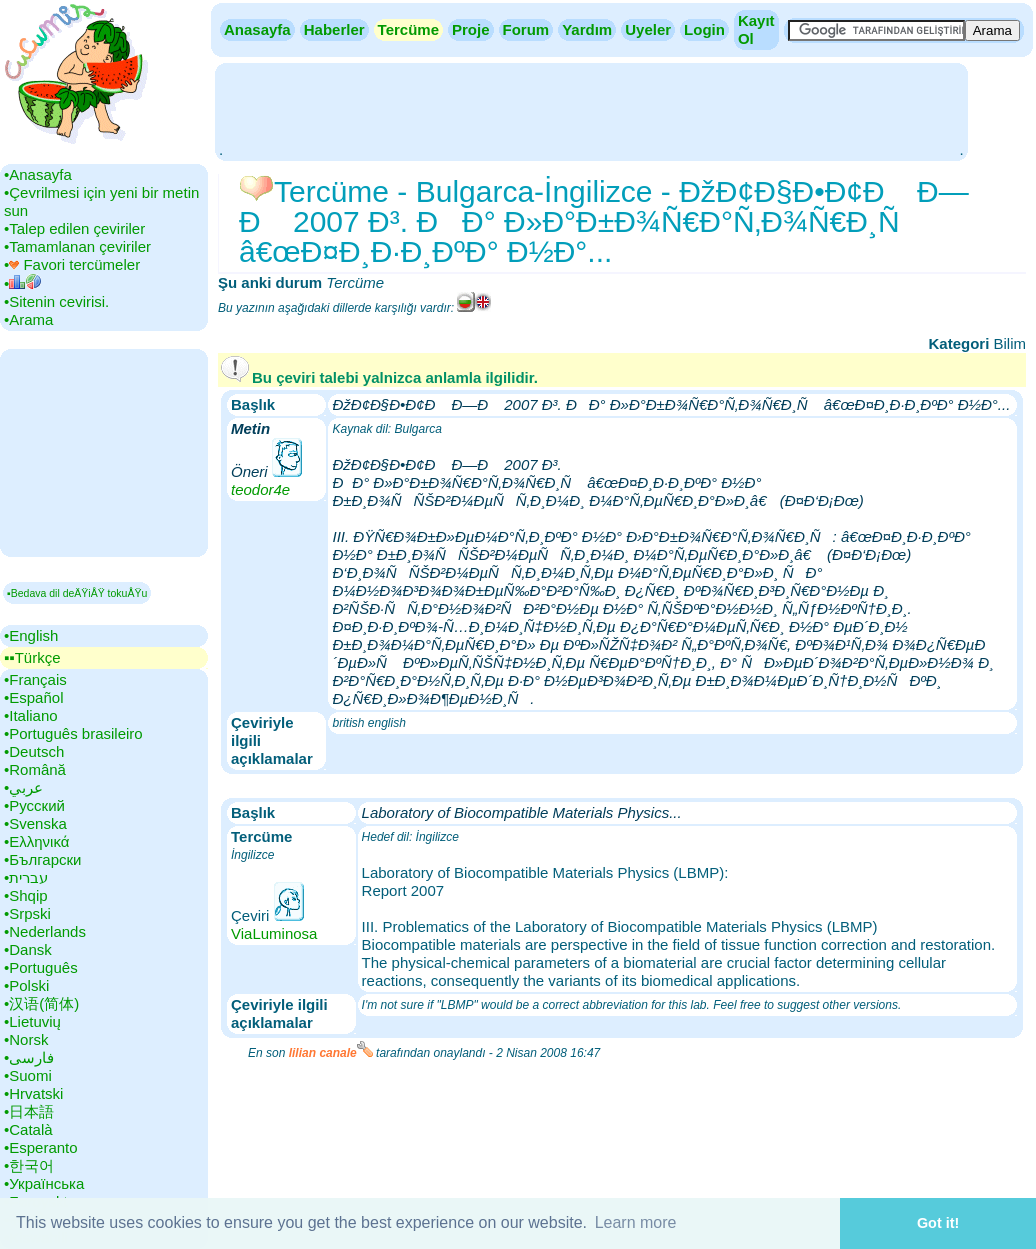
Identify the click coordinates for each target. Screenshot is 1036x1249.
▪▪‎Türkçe (32, 657)
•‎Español (33, 697)
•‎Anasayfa (38, 174)
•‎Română (35, 769)
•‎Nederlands (45, 931)
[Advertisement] (591, 110)
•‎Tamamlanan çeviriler (77, 246)
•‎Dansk (28, 949)
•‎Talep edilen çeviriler (74, 228)
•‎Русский (34, 805)
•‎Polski (26, 985)
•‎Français (35, 679)
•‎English (31, 635)
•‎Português (41, 967)
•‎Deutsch (34, 751)
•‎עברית (26, 877)
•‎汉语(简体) (41, 1003)
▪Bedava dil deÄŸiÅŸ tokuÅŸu (77, 593)
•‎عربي (23, 787)
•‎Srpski (27, 913)
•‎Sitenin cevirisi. (56, 301)
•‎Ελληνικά (36, 841)
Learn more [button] (636, 1222)
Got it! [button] (938, 1223)
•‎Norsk (26, 1039)
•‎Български (43, 859)
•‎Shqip (26, 895)
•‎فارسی (29, 1057)
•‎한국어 (29, 1165)
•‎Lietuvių (32, 1021)
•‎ (22, 283)
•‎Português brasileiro (73, 733)
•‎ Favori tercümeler (72, 264)
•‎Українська (44, 1183)
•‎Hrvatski (33, 1093)
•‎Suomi (28, 1075)
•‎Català (28, 1129)
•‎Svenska (35, 823)
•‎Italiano (31, 715)
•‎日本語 (29, 1111)
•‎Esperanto (41, 1147)
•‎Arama (28, 319)
